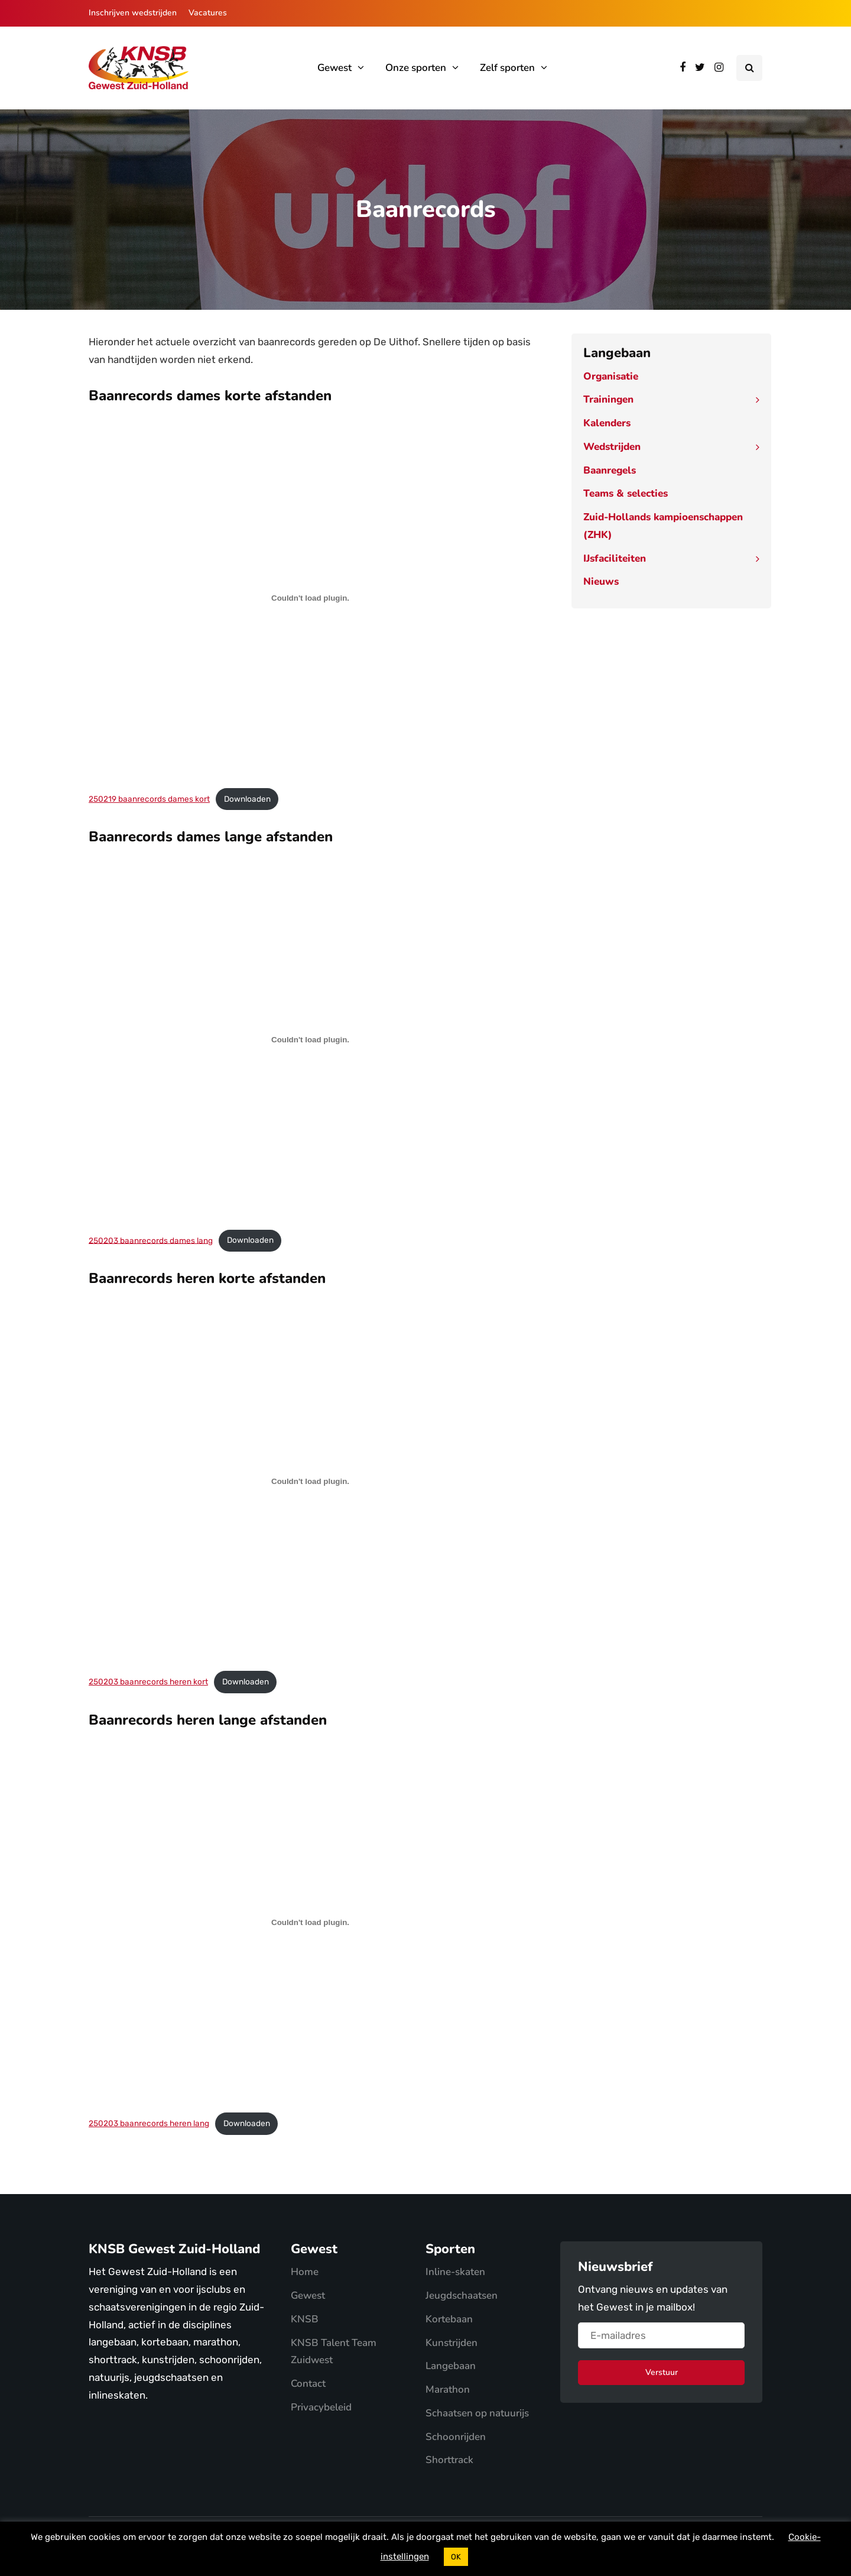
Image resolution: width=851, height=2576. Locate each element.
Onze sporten (415, 67)
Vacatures (208, 12)
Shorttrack (449, 2460)
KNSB (305, 2319)
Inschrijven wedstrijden (133, 12)
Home (305, 2272)
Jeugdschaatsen (462, 2295)
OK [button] (456, 2556)
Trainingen (608, 399)
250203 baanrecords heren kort (148, 1681)
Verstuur (661, 2372)
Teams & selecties (625, 493)
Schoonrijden (456, 2437)
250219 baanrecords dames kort (149, 798)
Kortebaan (449, 2319)
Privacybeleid (321, 2407)
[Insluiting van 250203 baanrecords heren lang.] (310, 1922)
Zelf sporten (507, 67)
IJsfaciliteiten (614, 558)
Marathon (448, 2389)
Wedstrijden (612, 446)
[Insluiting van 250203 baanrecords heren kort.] (310, 1481)
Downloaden (247, 798)
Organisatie (610, 376)
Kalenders (607, 423)
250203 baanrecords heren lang (149, 2123)
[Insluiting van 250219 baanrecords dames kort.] (310, 598)
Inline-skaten (455, 2272)
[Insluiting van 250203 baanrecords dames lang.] (310, 1039)
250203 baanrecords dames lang (151, 1240)
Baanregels (609, 470)
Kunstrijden (452, 2343)
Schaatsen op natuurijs (477, 2413)
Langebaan (451, 2366)
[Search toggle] (749, 68)
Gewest (334, 67)
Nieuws (601, 581)
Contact (308, 2383)
